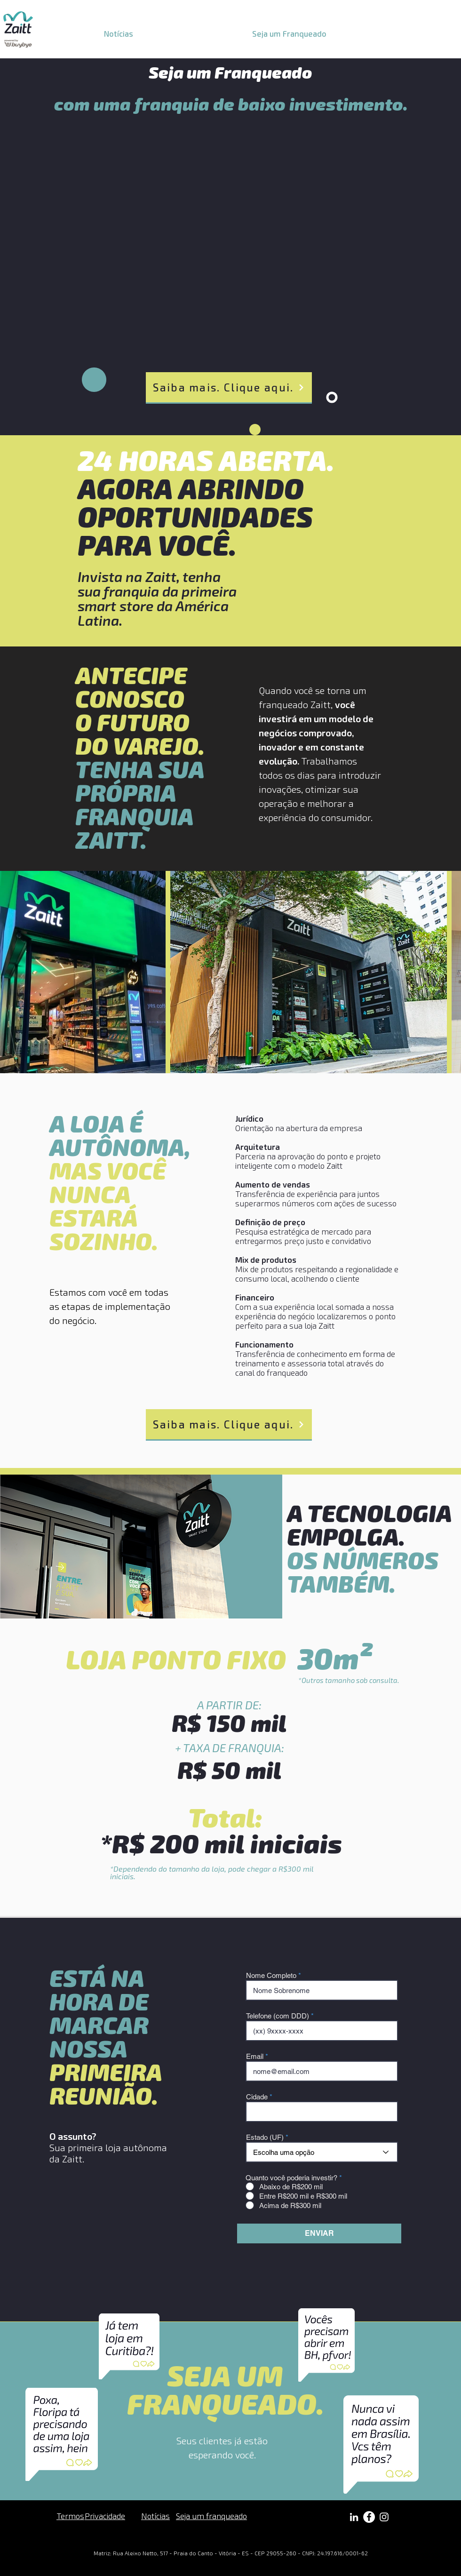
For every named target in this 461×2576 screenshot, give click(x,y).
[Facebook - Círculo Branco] (369, 2517)
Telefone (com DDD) (277, 2015)
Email (254, 2056)
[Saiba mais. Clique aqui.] (229, 388)
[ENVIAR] (319, 2233)
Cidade (257, 2096)
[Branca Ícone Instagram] (384, 2517)
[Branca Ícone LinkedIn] (354, 2517)
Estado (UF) (265, 2137)
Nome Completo (271, 1975)
